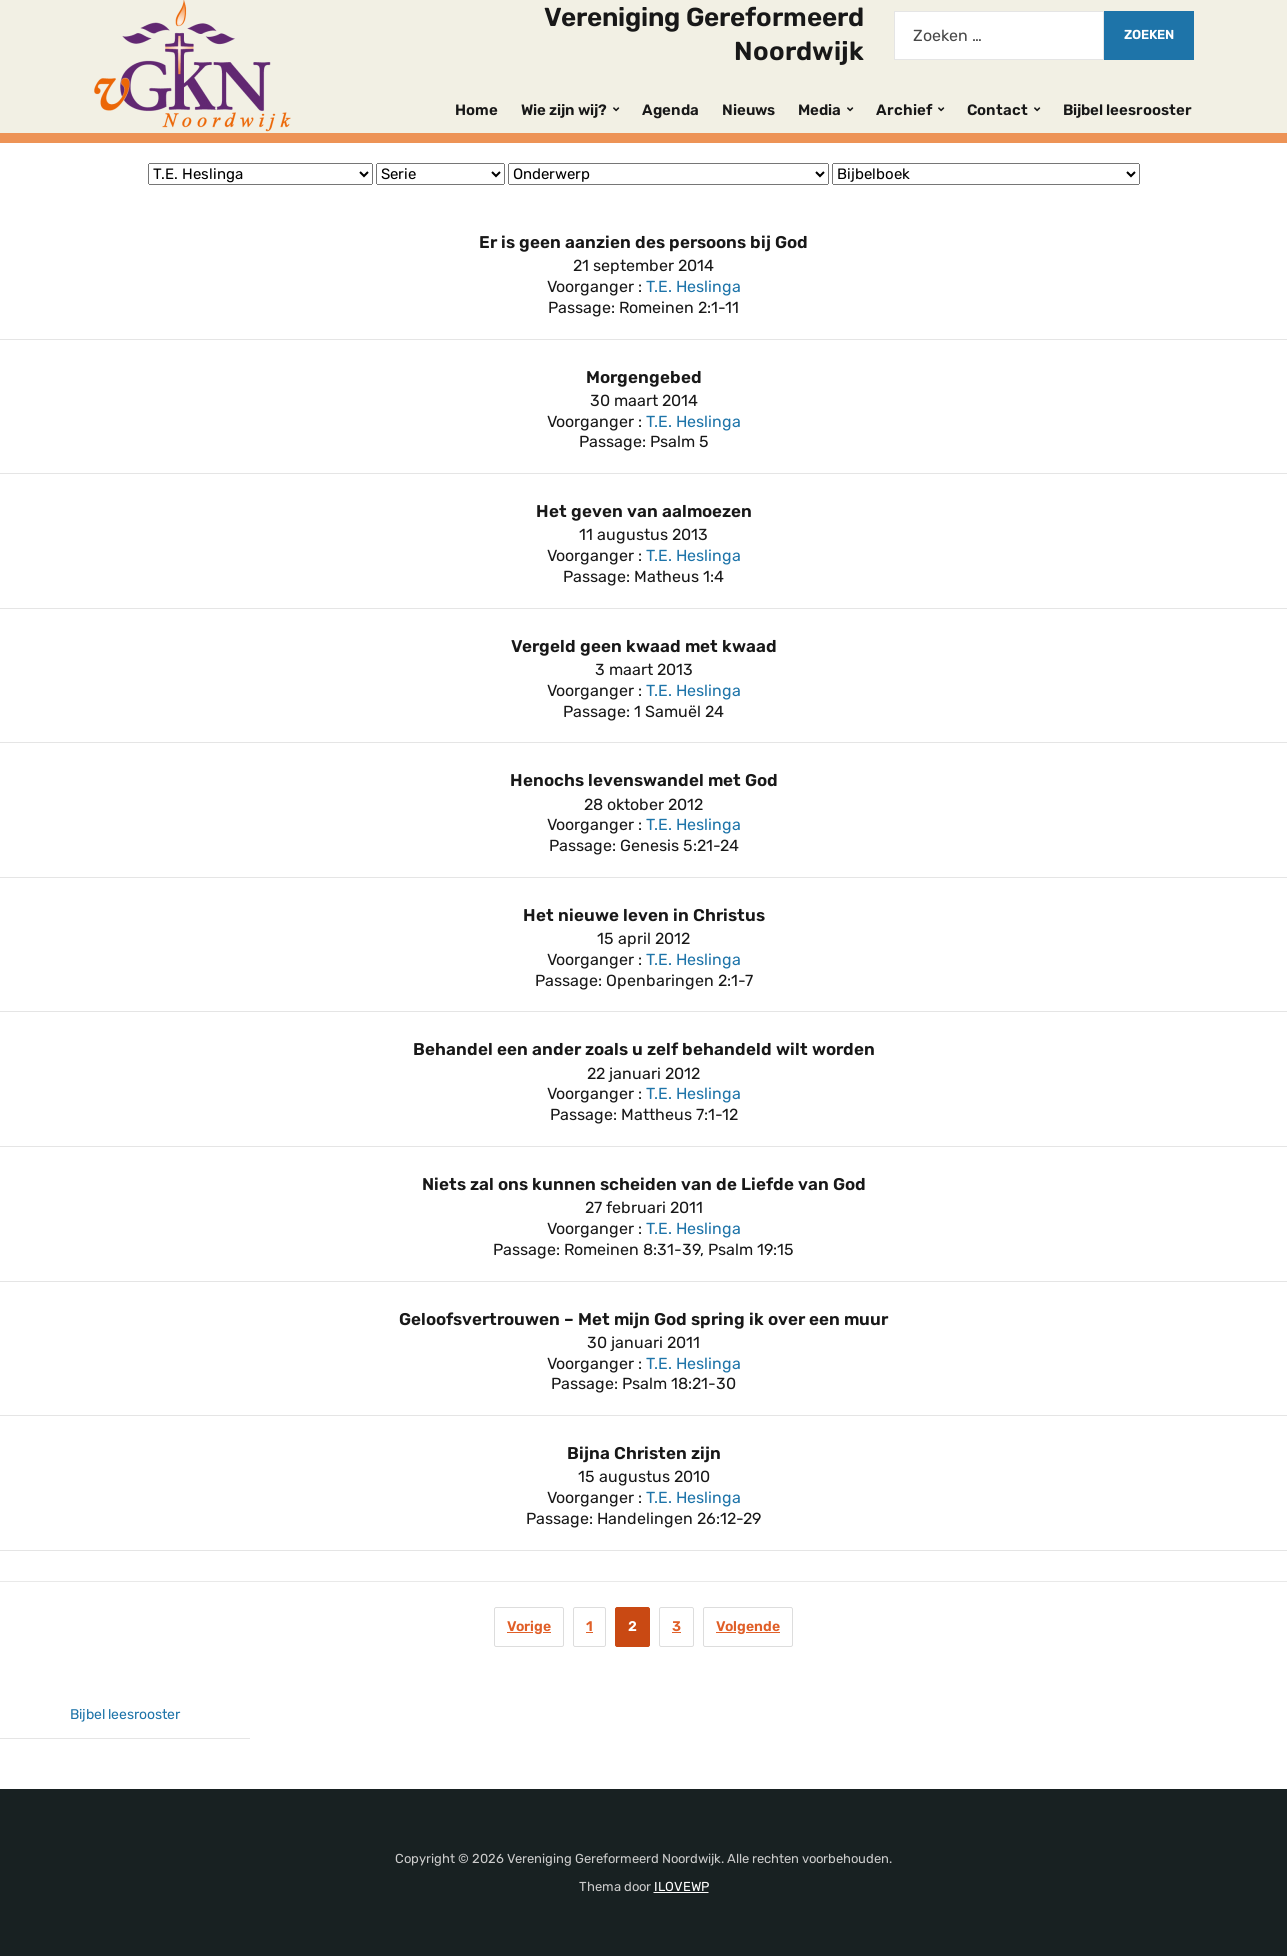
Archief (904, 110)
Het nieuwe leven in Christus (644, 915)
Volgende (748, 1626)
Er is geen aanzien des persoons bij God (643, 242)
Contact (997, 110)
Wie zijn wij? (564, 110)
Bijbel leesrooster (1127, 110)
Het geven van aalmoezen (644, 511)
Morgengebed (644, 377)
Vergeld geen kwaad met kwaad (644, 646)
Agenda (670, 110)
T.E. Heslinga (693, 286)
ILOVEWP (681, 1886)
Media (819, 110)
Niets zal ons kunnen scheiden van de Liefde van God (644, 1184)
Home (476, 110)
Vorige (529, 1626)
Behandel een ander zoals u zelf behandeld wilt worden (644, 1049)
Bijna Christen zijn (644, 1453)
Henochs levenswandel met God (644, 780)
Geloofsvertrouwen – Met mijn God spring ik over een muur (643, 1319)
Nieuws (748, 110)
